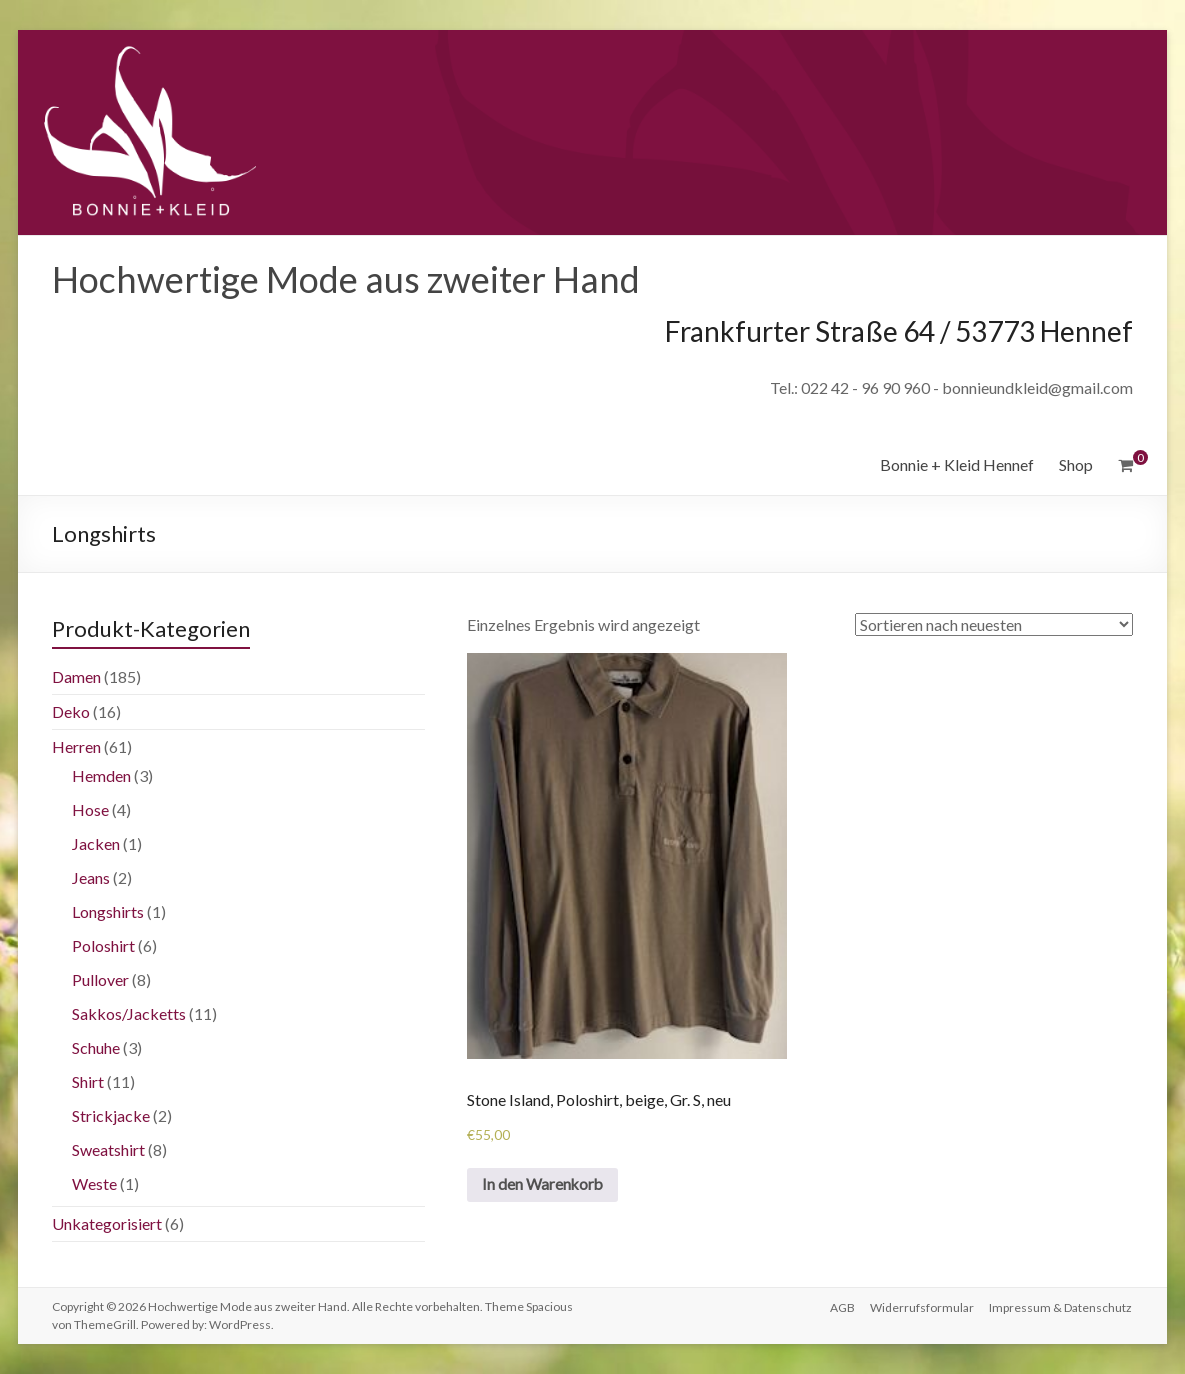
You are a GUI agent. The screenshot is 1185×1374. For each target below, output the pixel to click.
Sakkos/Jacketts (129, 1013)
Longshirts (108, 911)
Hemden (101, 775)
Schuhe (96, 1047)
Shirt (88, 1081)
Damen (76, 676)
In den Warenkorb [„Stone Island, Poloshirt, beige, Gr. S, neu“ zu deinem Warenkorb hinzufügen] (544, 1185)
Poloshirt (103, 945)
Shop (1076, 464)
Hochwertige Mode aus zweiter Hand (346, 279)
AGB (841, 1306)
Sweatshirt (108, 1149)
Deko (71, 711)
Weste (94, 1183)
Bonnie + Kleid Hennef (957, 464)
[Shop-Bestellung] (994, 624)
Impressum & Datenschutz (1061, 1306)
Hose (90, 809)
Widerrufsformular (922, 1306)
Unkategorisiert (107, 1223)
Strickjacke (111, 1115)
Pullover (100, 979)
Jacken (96, 843)
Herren (76, 746)
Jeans (91, 877)
